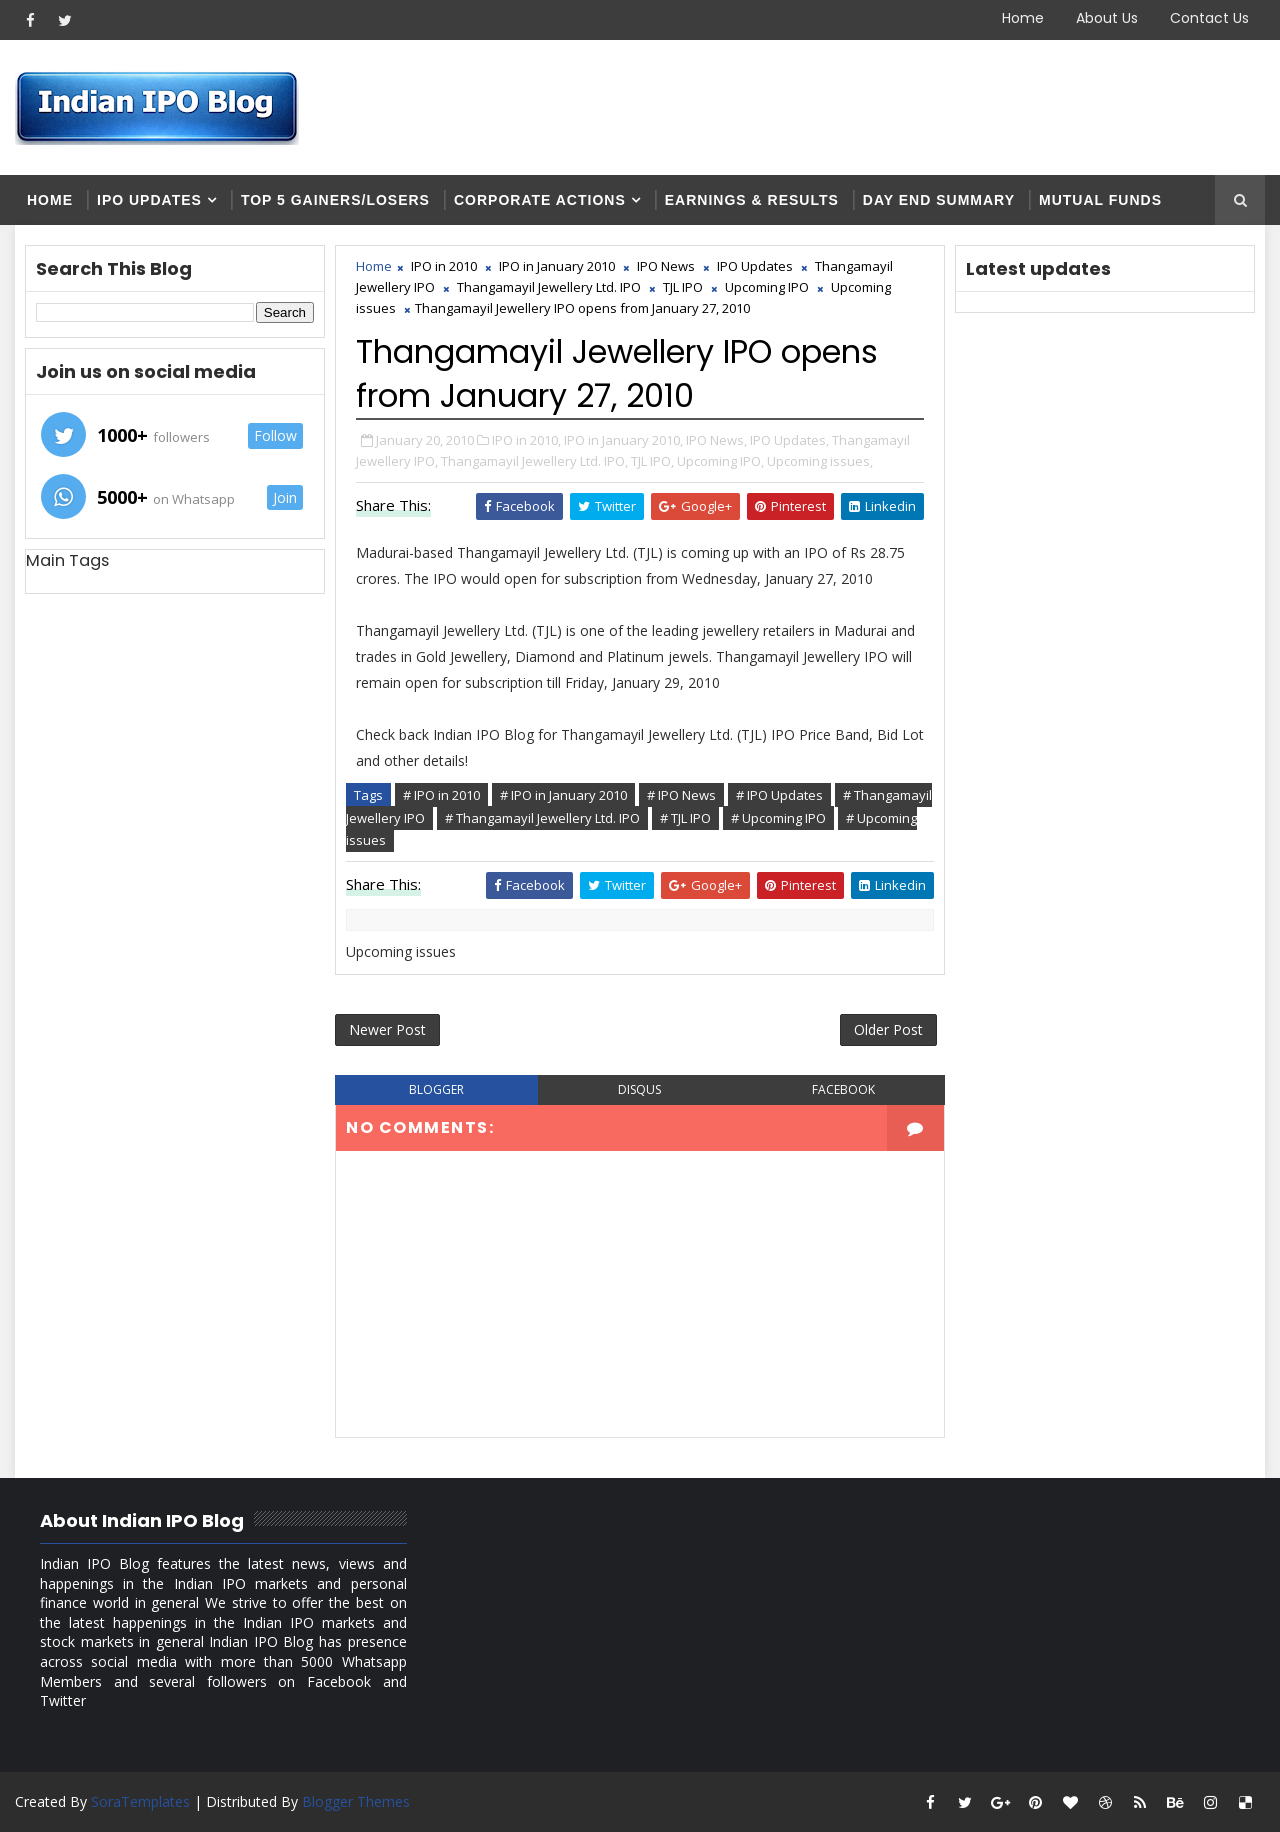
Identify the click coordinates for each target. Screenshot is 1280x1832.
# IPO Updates (779, 795)
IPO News (666, 266)
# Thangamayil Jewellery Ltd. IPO (542, 818)
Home (1023, 18)
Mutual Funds (1100, 200)
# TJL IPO (685, 818)
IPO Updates (149, 200)
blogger (436, 1089)
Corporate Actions (540, 200)
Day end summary (939, 200)
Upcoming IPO (767, 287)
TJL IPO (683, 287)
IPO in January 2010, (623, 440)
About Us (1107, 18)
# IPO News (681, 795)
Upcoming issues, (820, 461)
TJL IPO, (652, 461)
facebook (843, 1089)
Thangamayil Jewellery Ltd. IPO (549, 287)
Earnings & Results (752, 200)
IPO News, (716, 440)
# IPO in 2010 (441, 795)
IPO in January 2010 (557, 266)
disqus (639, 1089)
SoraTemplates (140, 1801)
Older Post (888, 1029)
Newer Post (387, 1029)
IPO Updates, (789, 440)
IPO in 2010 (444, 266)
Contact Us (1209, 18)
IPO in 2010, (526, 440)
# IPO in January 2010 (563, 795)
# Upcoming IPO (778, 818)
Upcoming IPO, (720, 461)
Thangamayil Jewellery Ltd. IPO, (534, 461)
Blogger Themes (356, 1801)
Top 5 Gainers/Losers (335, 200)
